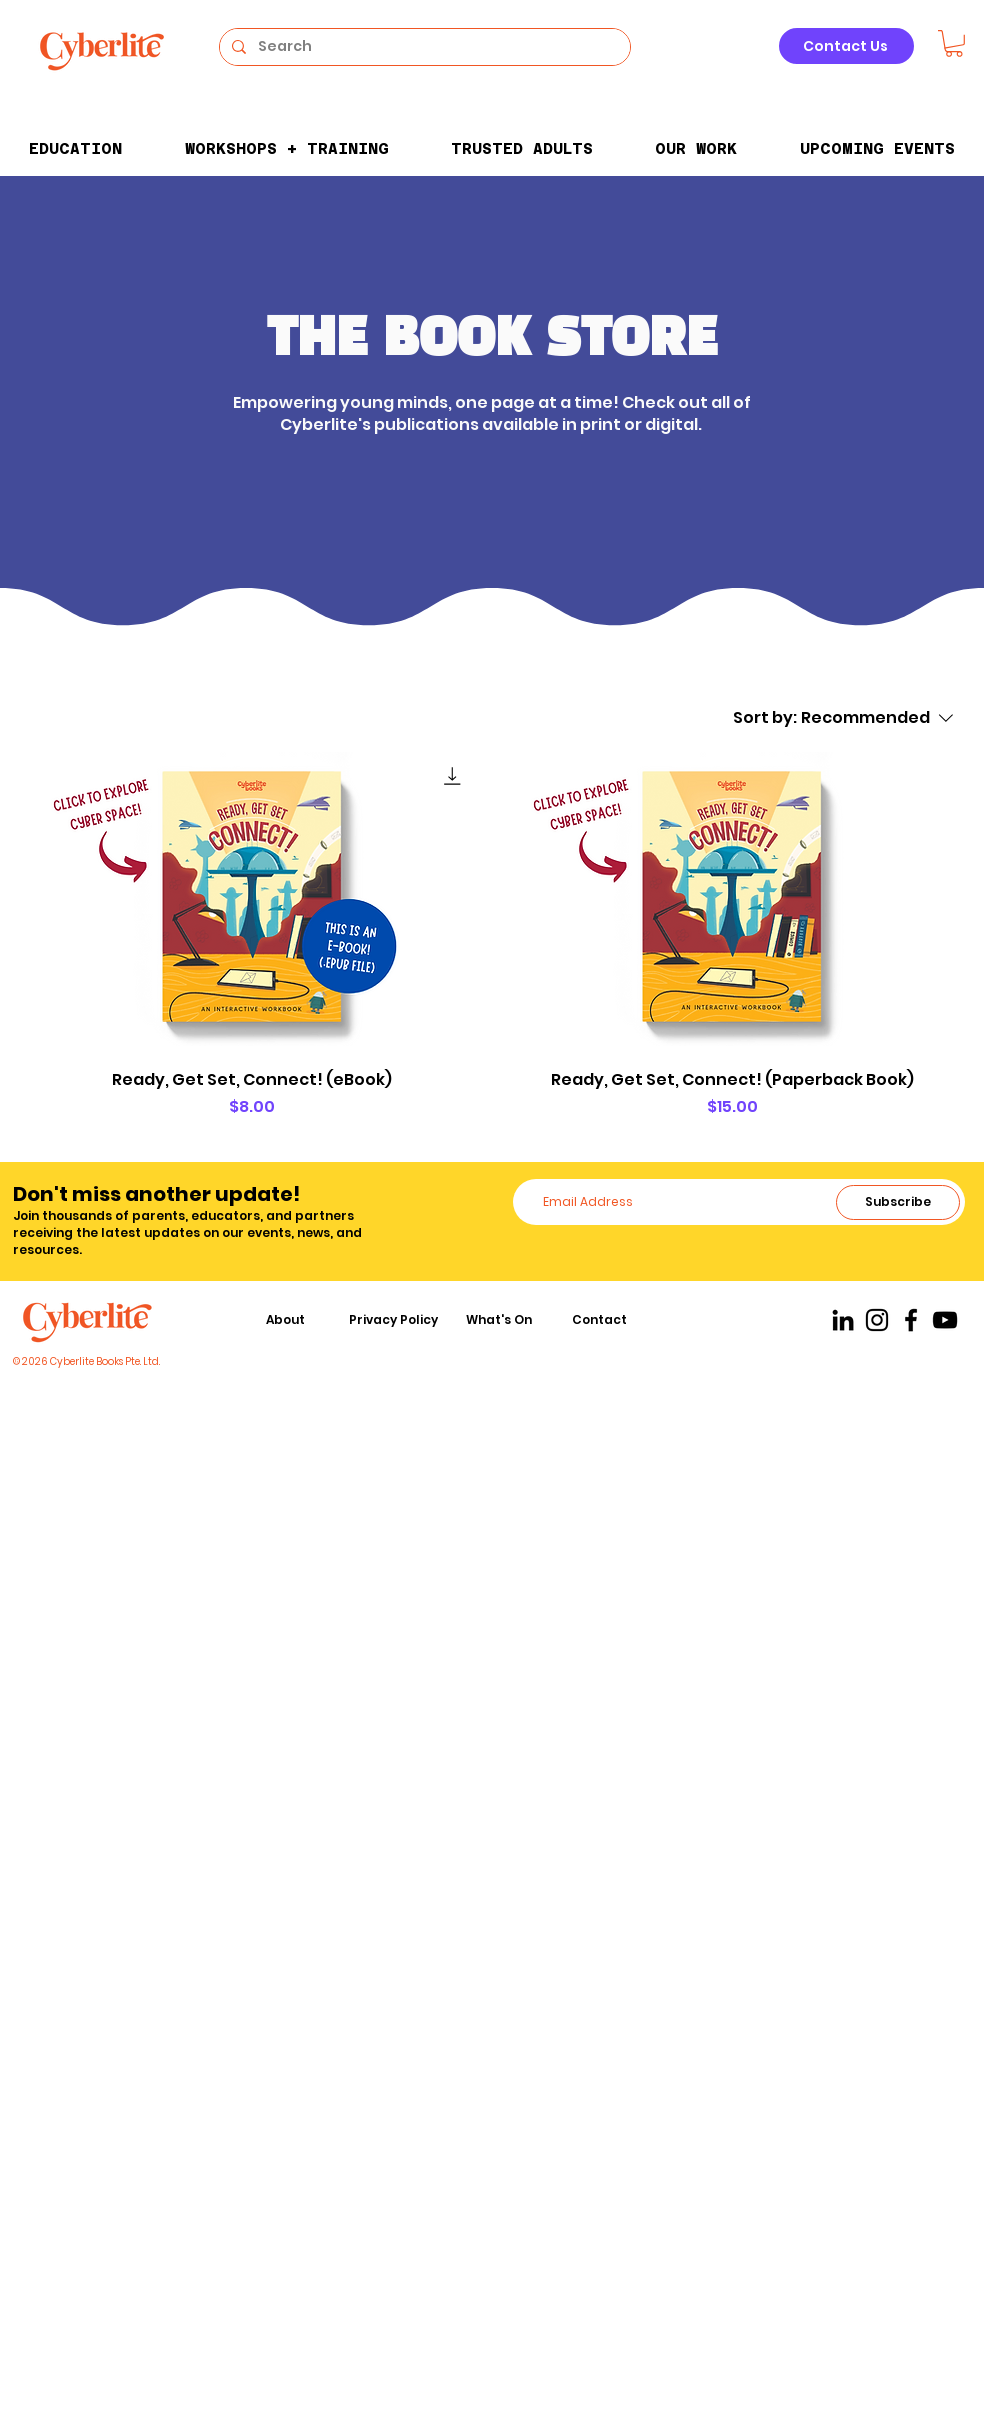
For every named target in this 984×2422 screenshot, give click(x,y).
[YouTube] (945, 1320)
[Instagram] (877, 1320)
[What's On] (501, 1320)
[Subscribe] (898, 1202)
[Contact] (601, 1320)
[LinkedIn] (843, 1320)
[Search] (423, 47)
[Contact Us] (846, 46)
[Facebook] (911, 1320)
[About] (287, 1320)
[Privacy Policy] (395, 1320)
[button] (954, 43)
